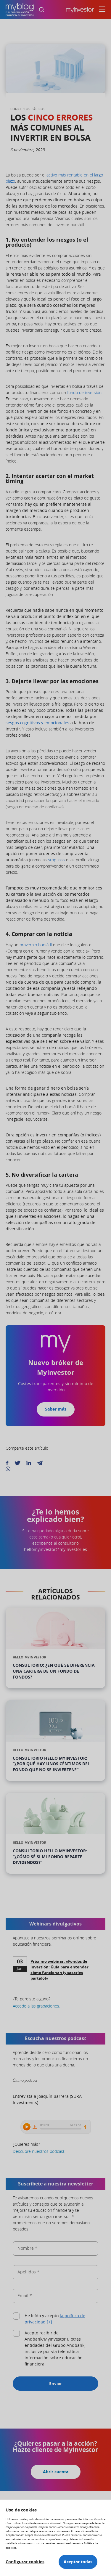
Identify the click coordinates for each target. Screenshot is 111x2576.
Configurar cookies (25, 2561)
